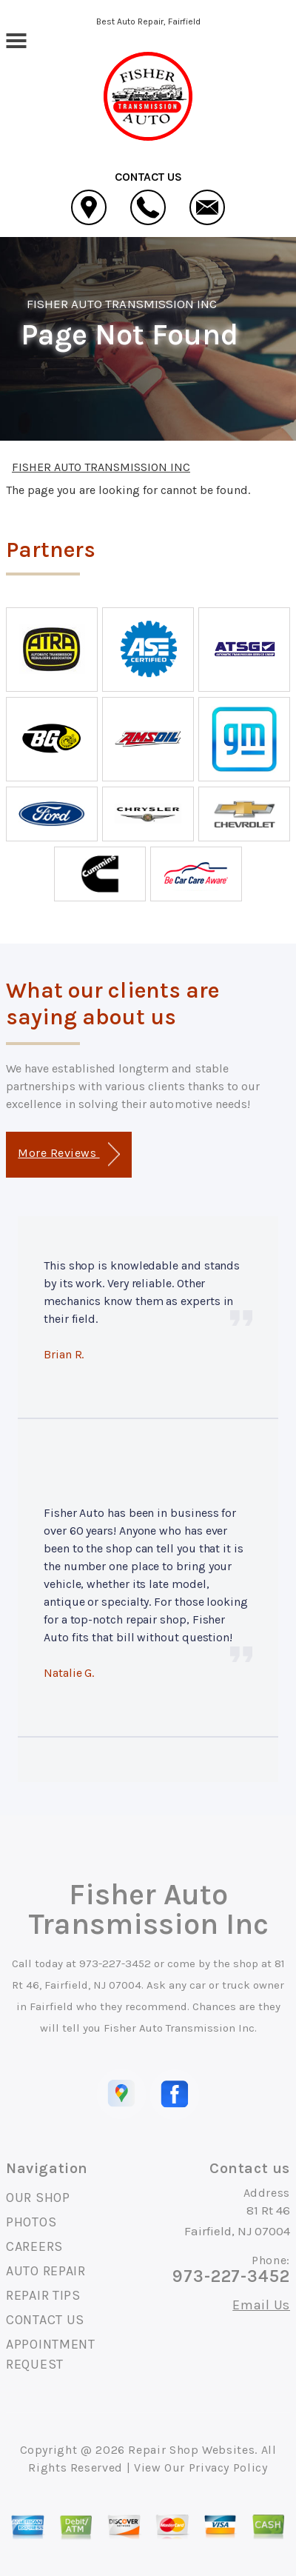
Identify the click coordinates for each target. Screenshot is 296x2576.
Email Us (261, 2305)
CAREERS (34, 2246)
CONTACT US (45, 2320)
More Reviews (68, 1154)
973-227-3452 (115, 1963)
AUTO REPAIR (46, 2271)
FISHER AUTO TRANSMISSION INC (122, 303)
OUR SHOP (38, 2197)
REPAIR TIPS (43, 2295)
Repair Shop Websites (191, 2450)
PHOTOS (31, 2222)
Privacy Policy (228, 2467)
